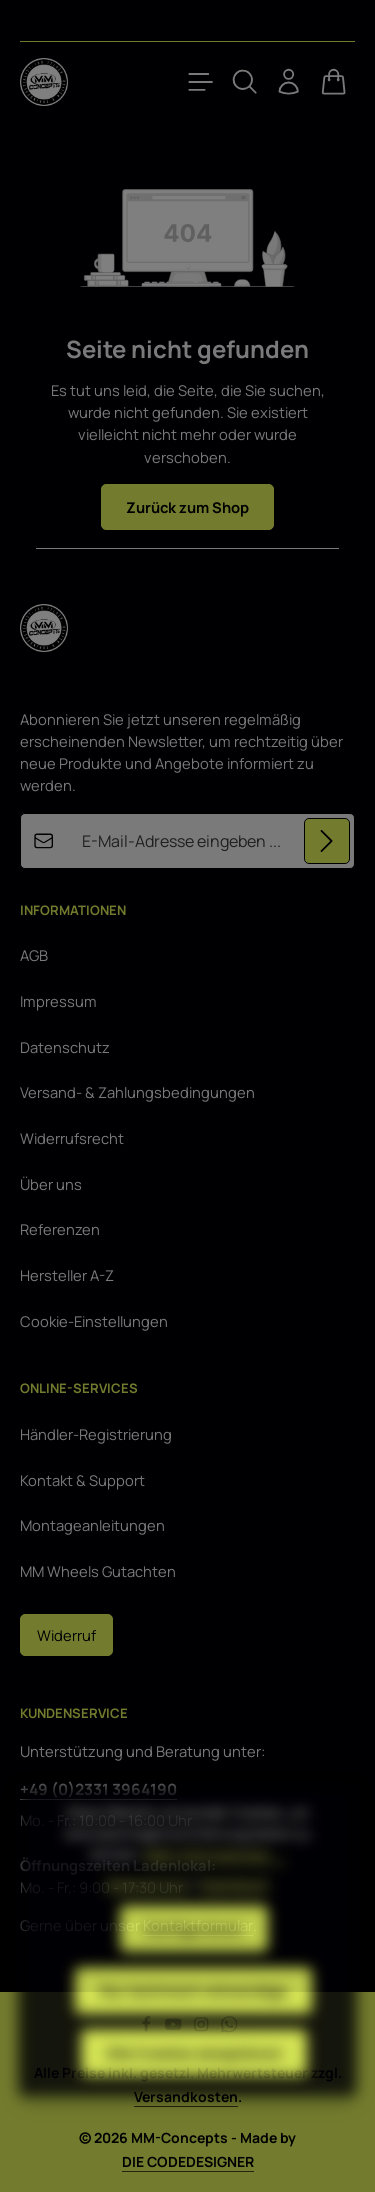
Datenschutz (65, 1047)
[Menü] (201, 82)
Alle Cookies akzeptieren (194, 2097)
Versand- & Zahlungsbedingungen (137, 1092)
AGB (34, 955)
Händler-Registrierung (96, 1434)
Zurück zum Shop (187, 507)
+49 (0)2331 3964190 (98, 1789)
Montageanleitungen (92, 1525)
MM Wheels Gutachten (98, 1571)
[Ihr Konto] (289, 82)
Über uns (51, 1184)
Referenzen (60, 1229)
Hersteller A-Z (67, 1275)
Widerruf (66, 1635)
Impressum (58, 1001)
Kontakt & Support (82, 1480)
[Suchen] (245, 82)
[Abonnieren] (327, 840)
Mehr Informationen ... (214, 1898)
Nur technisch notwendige (193, 2035)
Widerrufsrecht (72, 1138)
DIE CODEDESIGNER (188, 2161)
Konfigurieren (194, 1973)
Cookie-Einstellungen (94, 1321)
